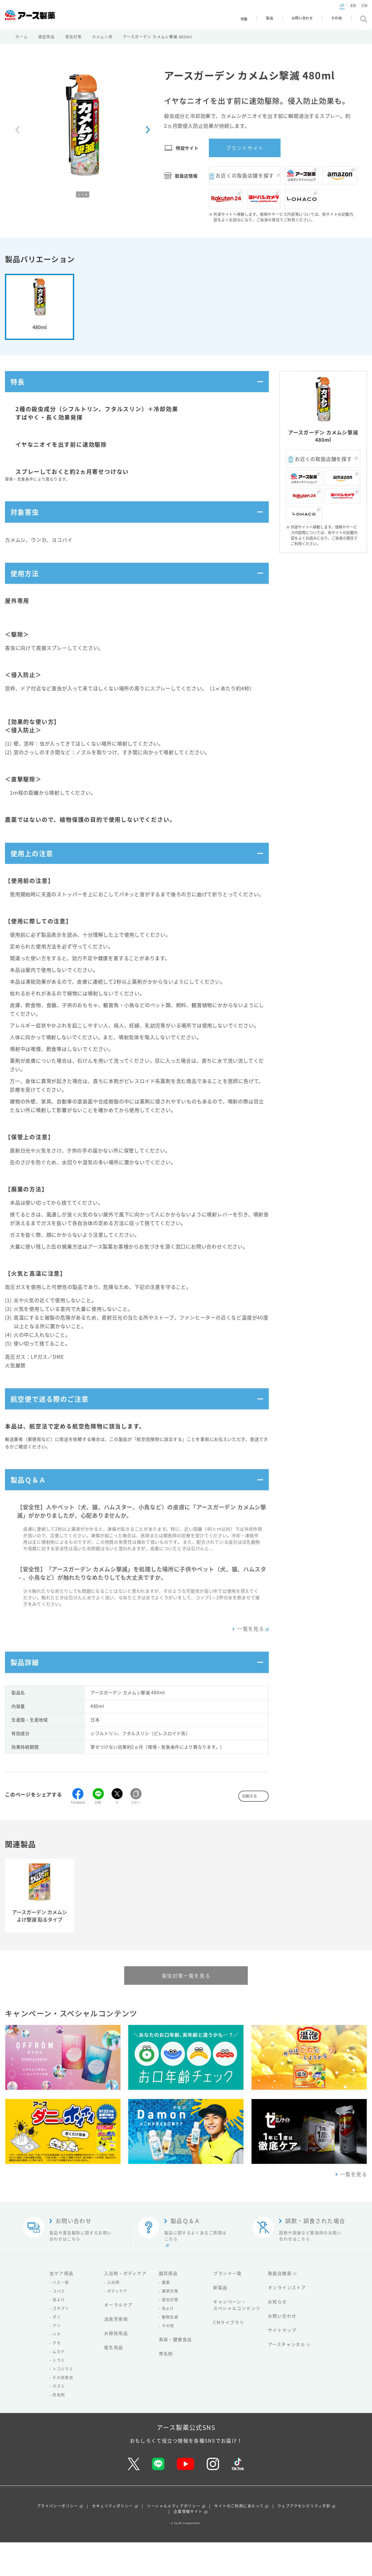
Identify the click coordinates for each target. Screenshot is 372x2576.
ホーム (21, 41)
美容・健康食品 (175, 2373)
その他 (168, 2359)
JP (331, 11)
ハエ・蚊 (61, 2316)
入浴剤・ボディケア (125, 2307)
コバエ (59, 2324)
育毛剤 (166, 2387)
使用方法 (26, 587)
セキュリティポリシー (112, 2539)
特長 (19, 387)
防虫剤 (59, 2428)
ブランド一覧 (227, 2307)
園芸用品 (46, 41)
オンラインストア (287, 2321)
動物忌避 (170, 2350)
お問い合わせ (282, 2349)
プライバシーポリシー (57, 2539)
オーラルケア (118, 2338)
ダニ (57, 2350)
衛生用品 (113, 2381)
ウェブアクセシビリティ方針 (304, 2539)
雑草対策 (170, 2324)
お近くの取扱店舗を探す (245, 179)
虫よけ (59, 2333)
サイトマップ (282, 2364)
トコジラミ (63, 2402)
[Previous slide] (17, 133)
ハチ (57, 2368)
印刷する (249, 1830)
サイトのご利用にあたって (239, 2539)
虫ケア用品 (61, 2307)
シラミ (59, 2394)
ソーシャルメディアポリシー (173, 2539)
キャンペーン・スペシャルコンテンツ (236, 2338)
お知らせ (277, 2335)
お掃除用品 (116, 2367)
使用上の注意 (34, 872)
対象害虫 (26, 522)
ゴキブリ (61, 2342)
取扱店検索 (280, 2307)
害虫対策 (73, 41)
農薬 (166, 2316)
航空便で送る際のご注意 (54, 1422)
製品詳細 (26, 1694)
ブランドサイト (245, 152)
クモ (57, 2376)
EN (342, 11)
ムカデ (59, 2385)
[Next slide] (148, 133)
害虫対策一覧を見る (186, 2009)
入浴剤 (113, 2316)
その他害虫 (63, 2411)
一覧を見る (250, 1658)
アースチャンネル (286, 2378)
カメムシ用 (102, 41)
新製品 (220, 2321)
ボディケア (117, 2324)
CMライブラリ (228, 2356)
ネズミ (59, 2420)
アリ (57, 2359)
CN (354, 11)
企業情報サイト (188, 2545)
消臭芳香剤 (116, 2352)
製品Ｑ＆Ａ (30, 1507)
